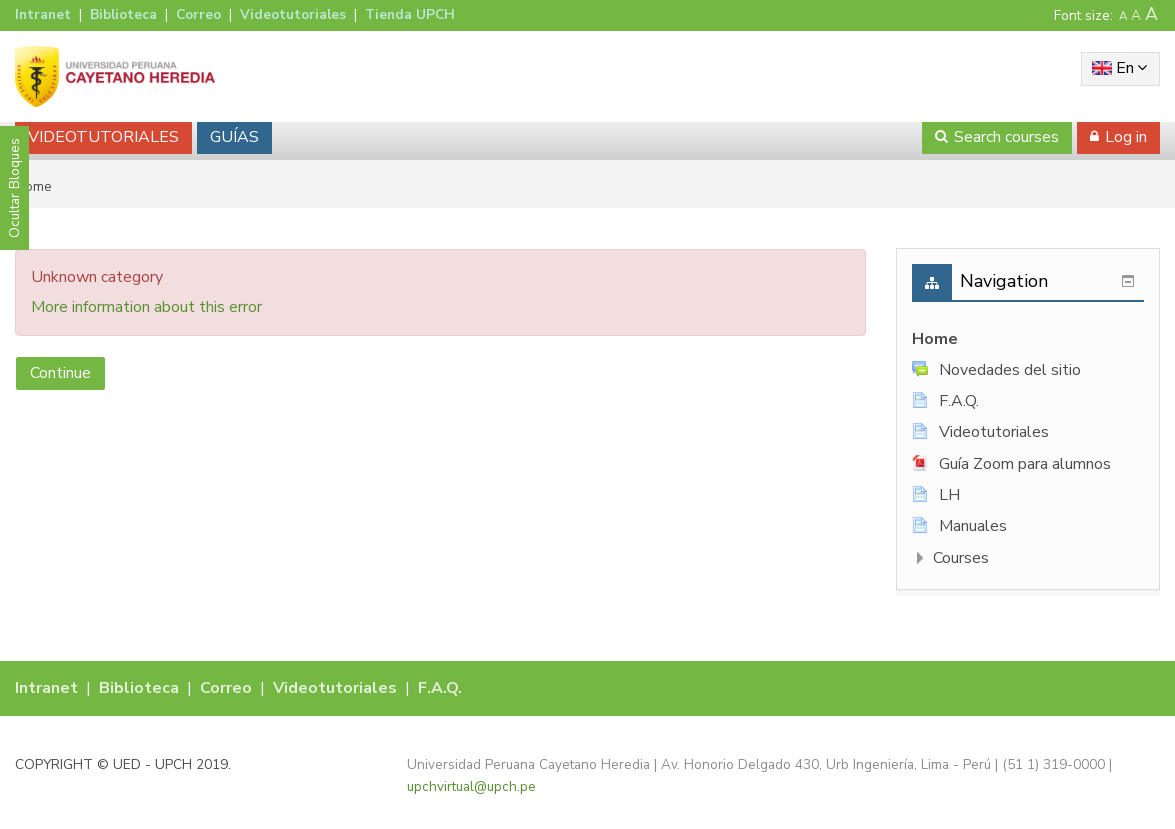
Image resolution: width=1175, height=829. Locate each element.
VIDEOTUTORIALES (103, 137)
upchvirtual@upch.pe (471, 786)
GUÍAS (234, 137)
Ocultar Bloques (14, 188)
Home (935, 339)
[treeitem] (1028, 339)
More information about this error (146, 307)
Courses (961, 558)
